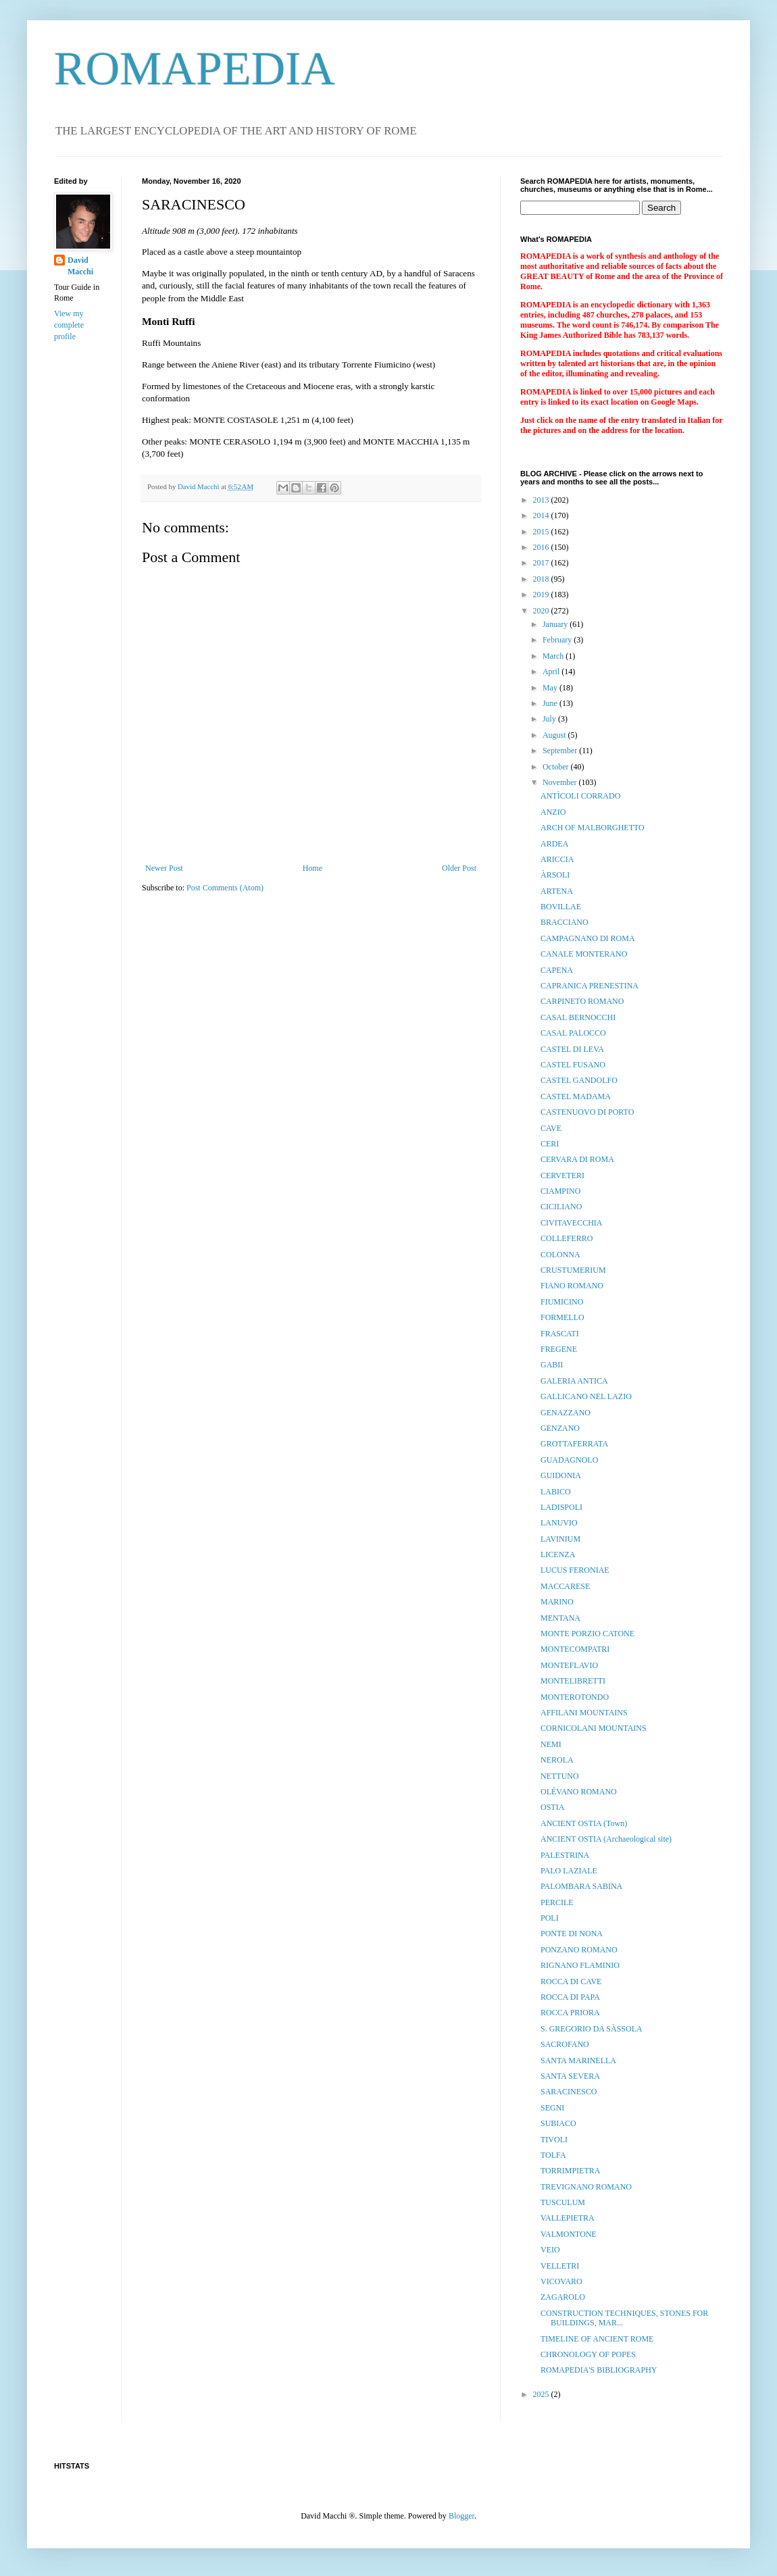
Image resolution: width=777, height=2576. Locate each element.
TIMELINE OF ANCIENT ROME (597, 2339)
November (561, 782)
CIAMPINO (560, 1191)
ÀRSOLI (555, 875)
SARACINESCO (569, 2091)
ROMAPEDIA (194, 69)
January (556, 624)
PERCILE (557, 1902)
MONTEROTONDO (575, 1697)
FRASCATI (560, 1333)
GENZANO (560, 1428)
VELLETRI (560, 2266)
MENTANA (560, 1618)
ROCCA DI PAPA (570, 1997)
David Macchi (80, 265)
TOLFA (553, 2155)
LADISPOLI (561, 1507)
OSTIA (552, 1807)
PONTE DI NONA (572, 1933)
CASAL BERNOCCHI (578, 1017)
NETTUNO (560, 1776)
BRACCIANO (564, 922)
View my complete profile (69, 325)
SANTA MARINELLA (578, 2060)
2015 (542, 531)
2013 (542, 500)
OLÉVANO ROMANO (579, 1791)
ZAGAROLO (563, 2297)
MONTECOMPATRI (575, 1649)
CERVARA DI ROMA (577, 1159)
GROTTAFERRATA (574, 1443)
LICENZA (558, 1554)
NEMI (551, 1744)
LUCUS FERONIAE (575, 1570)
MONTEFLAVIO (569, 1665)
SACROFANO (565, 2044)
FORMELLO (562, 1317)
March (554, 656)
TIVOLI (554, 2139)
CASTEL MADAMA (576, 1096)
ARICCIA (557, 859)
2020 (542, 610)
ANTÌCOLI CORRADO (580, 796)
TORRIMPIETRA (570, 2170)
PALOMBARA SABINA (581, 1886)
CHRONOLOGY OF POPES (588, 2354)
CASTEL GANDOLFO (579, 1080)
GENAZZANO (566, 1412)
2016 (542, 547)
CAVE (551, 1128)
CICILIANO (561, 1206)
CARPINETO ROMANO (582, 1001)
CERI (550, 1143)
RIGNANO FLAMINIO (580, 1965)
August (555, 735)
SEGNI (552, 2108)
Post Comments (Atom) (225, 887)
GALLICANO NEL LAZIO (586, 1396)
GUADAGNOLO (569, 1460)
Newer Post (164, 868)
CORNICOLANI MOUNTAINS (594, 1728)
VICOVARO (561, 2281)
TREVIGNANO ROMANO (586, 2187)
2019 (542, 594)
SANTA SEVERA (570, 2076)
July (550, 719)
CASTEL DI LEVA (572, 1049)
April (552, 671)
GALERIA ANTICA (574, 1381)
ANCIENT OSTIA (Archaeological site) (606, 1839)
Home (312, 868)
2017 (542, 562)
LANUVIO (559, 1522)
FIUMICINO (562, 1302)
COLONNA (560, 1254)
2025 (542, 2394)
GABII (552, 1364)
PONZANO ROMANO (579, 1949)
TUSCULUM (563, 2202)
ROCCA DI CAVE (571, 1981)
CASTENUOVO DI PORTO (587, 1112)
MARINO (557, 1602)
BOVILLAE (561, 906)
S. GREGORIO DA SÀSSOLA (592, 2029)
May (551, 687)
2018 (542, 579)
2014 (542, 515)
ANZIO (553, 812)
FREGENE (559, 1349)
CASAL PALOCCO (573, 1033)
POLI (550, 1918)
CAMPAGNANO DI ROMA (588, 938)
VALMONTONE (569, 2234)
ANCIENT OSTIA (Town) (584, 1823)
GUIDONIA (561, 1475)
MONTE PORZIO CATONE (587, 1633)
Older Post (459, 868)
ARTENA (557, 891)
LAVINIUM (560, 1539)
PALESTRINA (565, 1855)
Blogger (461, 2516)
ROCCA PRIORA (570, 2012)
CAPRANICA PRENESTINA (589, 985)
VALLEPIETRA (568, 2218)
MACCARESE (565, 1586)
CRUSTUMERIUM (573, 1270)
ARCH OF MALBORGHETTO (593, 827)
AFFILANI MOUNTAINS (584, 1712)
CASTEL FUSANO (573, 1064)
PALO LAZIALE (569, 1870)
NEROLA (557, 1760)
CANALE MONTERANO (584, 954)
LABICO (556, 1491)
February (558, 640)
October (557, 767)
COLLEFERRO (567, 1238)
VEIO (550, 2249)
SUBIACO (558, 2123)
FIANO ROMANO (572, 1285)
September (561, 750)
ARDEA (554, 844)
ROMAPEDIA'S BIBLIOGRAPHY (599, 2370)
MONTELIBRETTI (573, 1681)
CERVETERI (562, 1175)
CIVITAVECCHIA (571, 1223)
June (551, 703)
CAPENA (557, 970)
